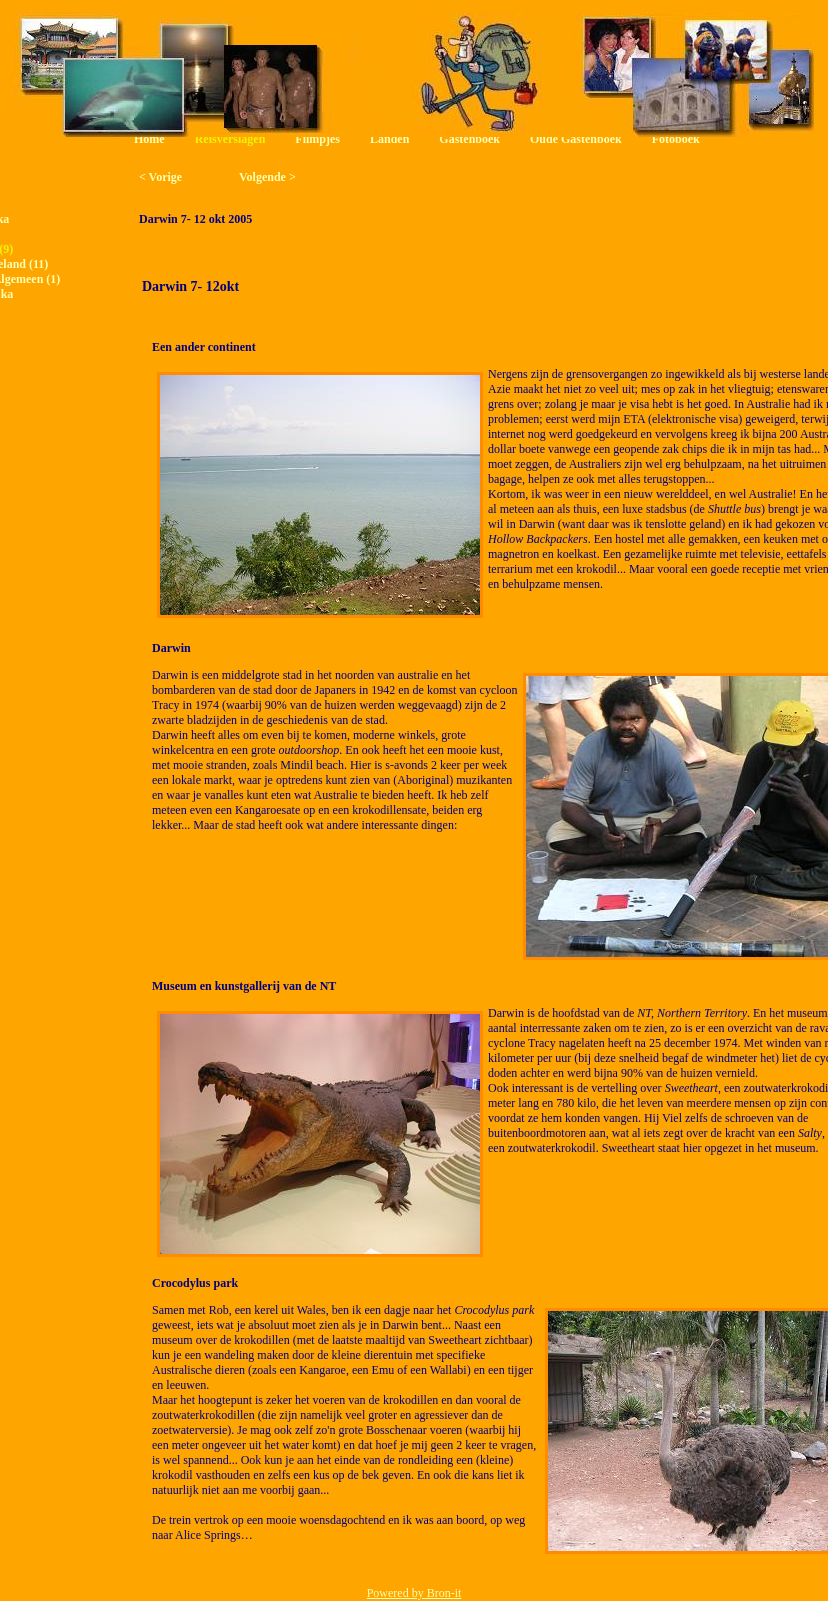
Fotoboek (676, 139)
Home (149, 139)
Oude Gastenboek (576, 139)
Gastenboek (469, 139)
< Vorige (160, 177)
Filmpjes (317, 139)
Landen (389, 139)
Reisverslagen (230, 139)
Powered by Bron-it (414, 1593)
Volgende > (267, 177)
